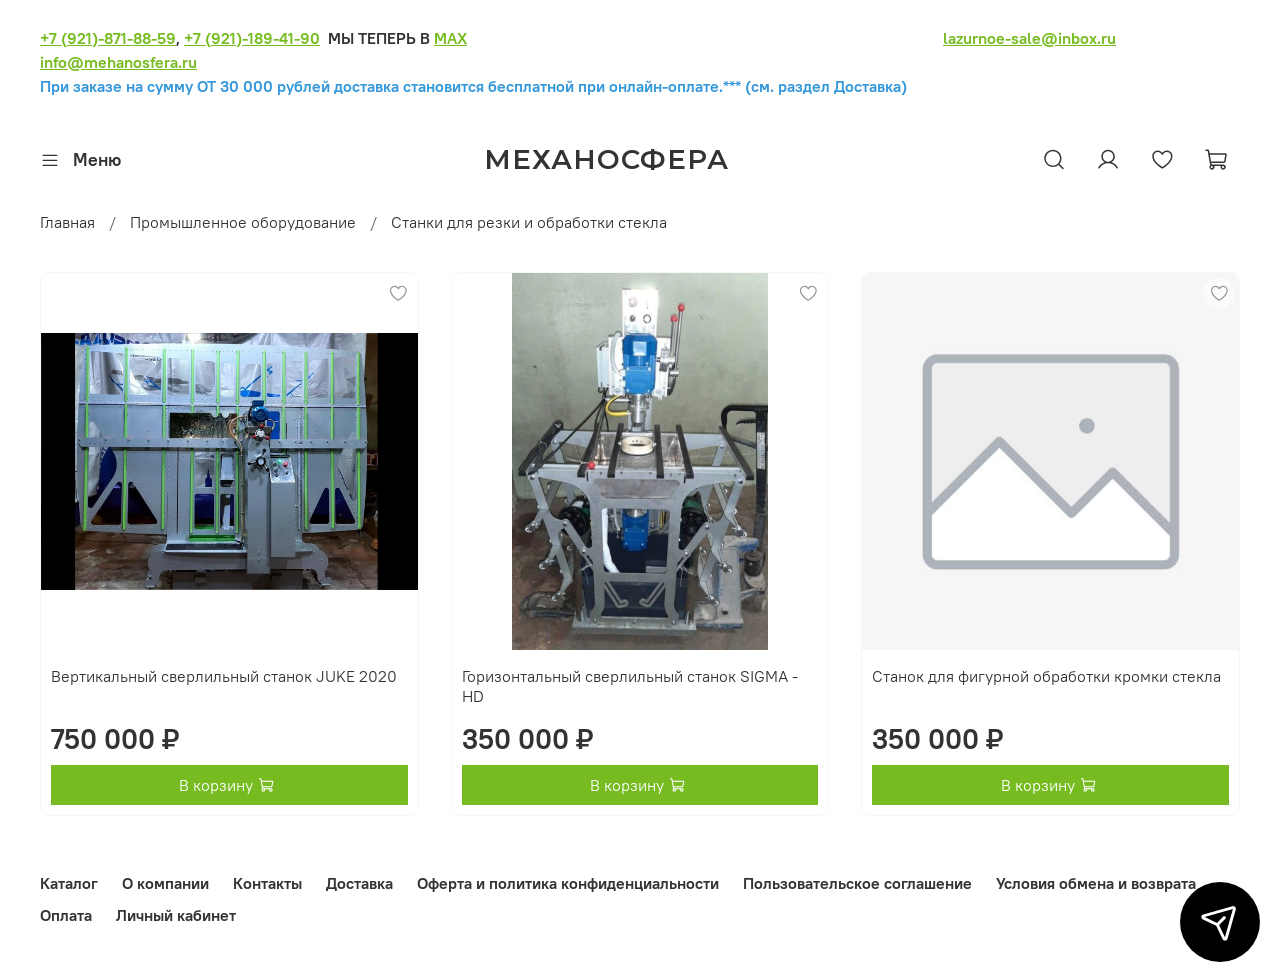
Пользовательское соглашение (857, 883)
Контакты (267, 883)
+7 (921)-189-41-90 (252, 38)
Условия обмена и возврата (1096, 883)
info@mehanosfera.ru (118, 62)
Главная (67, 222)
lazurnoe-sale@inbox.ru (1029, 38)
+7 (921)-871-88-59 (108, 38)
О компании (165, 883)
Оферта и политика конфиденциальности (568, 883)
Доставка (359, 883)
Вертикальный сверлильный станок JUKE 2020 (224, 676)
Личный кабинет (176, 915)
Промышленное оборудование (243, 222)
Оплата (66, 915)
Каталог (69, 883)
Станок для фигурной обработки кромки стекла (1046, 676)
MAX (450, 38)
